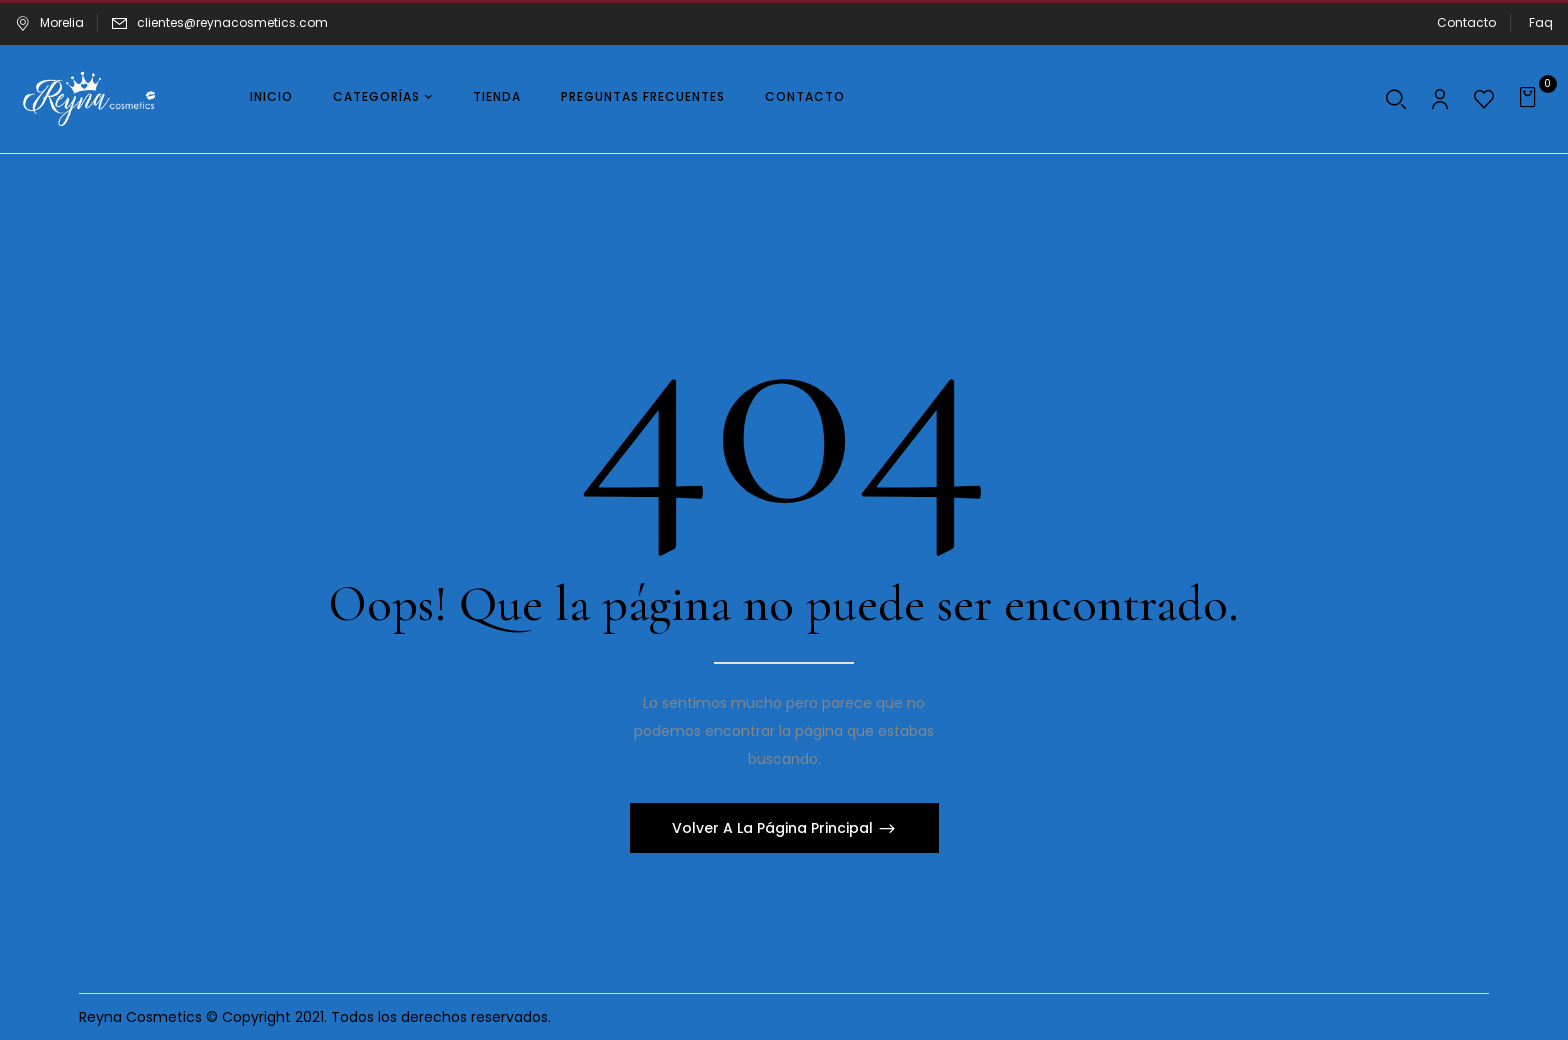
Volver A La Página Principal (774, 828)
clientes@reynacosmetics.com (232, 22)
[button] (1530, 99)
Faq (1541, 22)
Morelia (49, 22)
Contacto (1466, 22)
